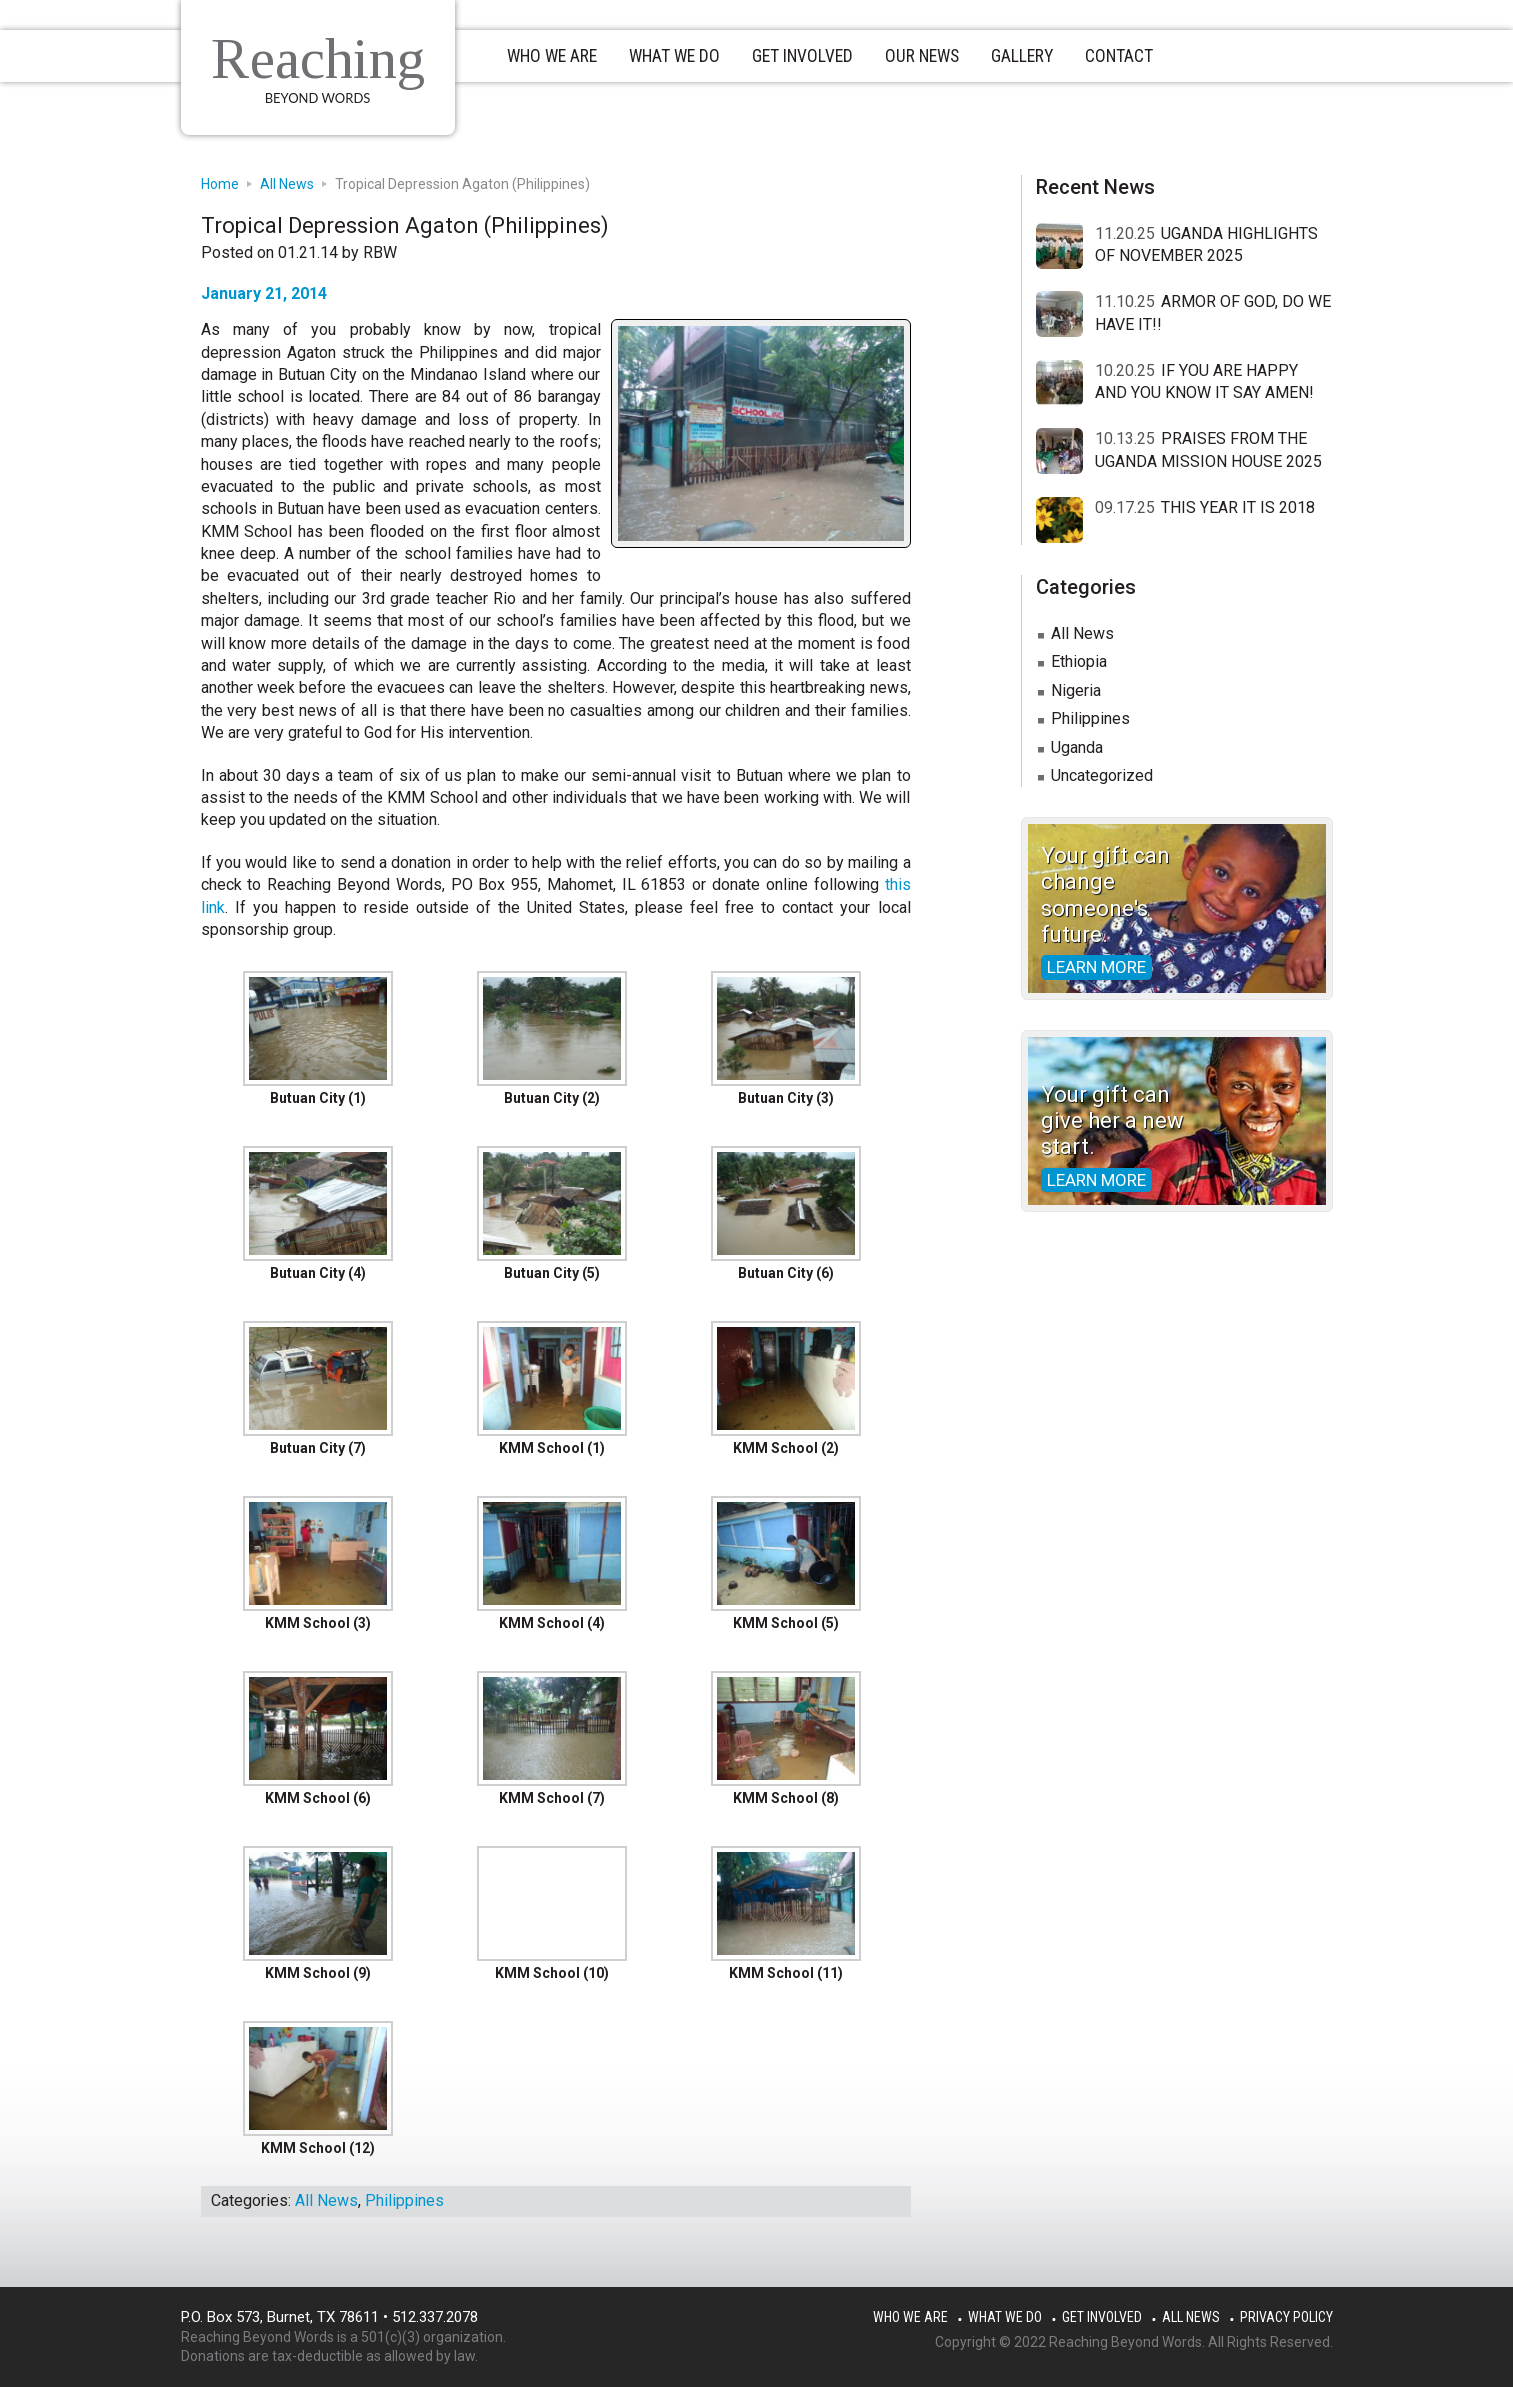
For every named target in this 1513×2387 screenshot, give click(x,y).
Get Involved (1102, 2317)
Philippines (404, 2200)
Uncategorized (1102, 775)
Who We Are (910, 2317)
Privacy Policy (1286, 2317)
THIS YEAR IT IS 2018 (1238, 507)
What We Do (1005, 2317)
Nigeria (1076, 690)
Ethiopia (1079, 661)
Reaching (327, 57)
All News (326, 2200)
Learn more (1096, 967)
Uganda (1077, 747)
